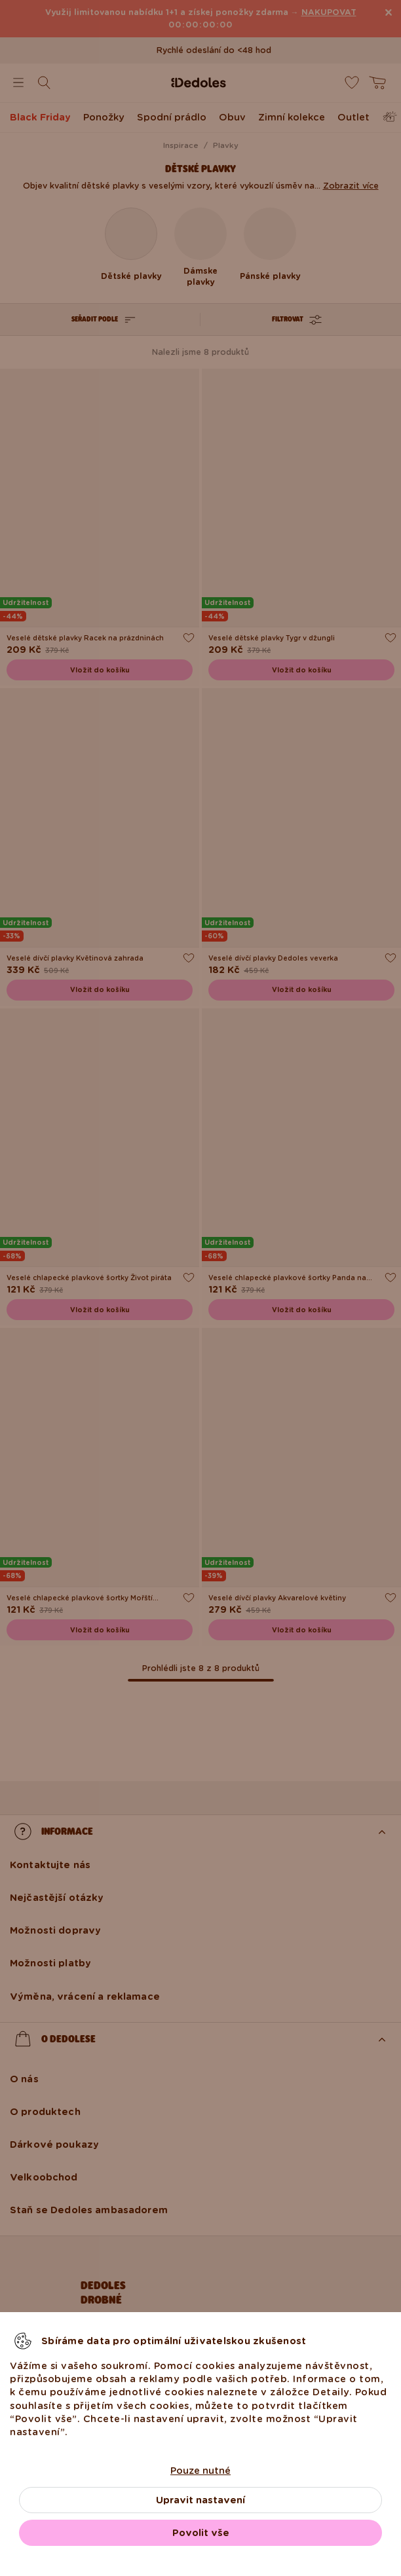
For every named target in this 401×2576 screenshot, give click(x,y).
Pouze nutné (200, 2470)
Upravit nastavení (200, 2500)
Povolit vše (200, 2533)
